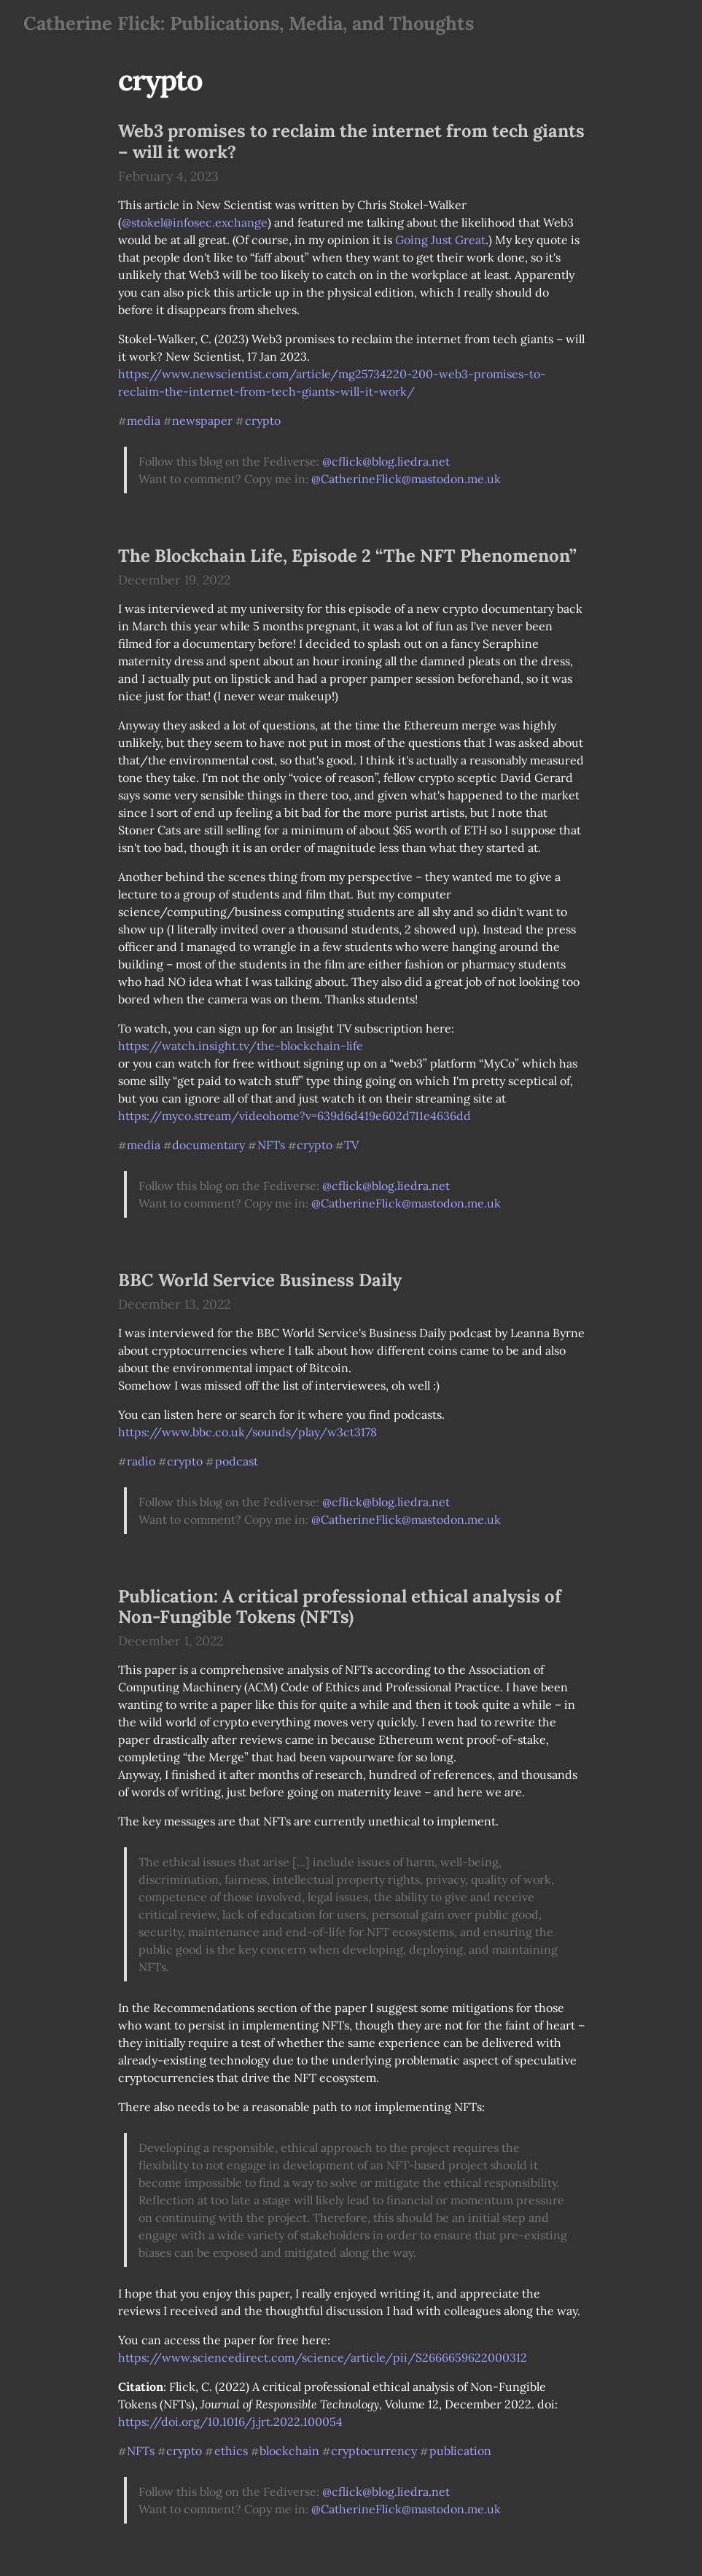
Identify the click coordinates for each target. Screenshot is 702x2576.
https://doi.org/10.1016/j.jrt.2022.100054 (230, 2421)
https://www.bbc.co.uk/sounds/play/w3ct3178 (247, 1432)
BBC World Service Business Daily (260, 1280)
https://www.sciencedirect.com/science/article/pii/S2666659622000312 (322, 2357)
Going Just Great (440, 239)
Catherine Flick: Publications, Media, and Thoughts (248, 23)
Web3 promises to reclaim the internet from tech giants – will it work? (351, 141)
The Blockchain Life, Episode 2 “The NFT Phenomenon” (347, 555)
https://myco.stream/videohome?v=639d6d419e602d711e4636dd (294, 1115)
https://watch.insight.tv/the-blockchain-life (240, 1045)
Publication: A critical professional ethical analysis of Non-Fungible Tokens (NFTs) (339, 1607)
